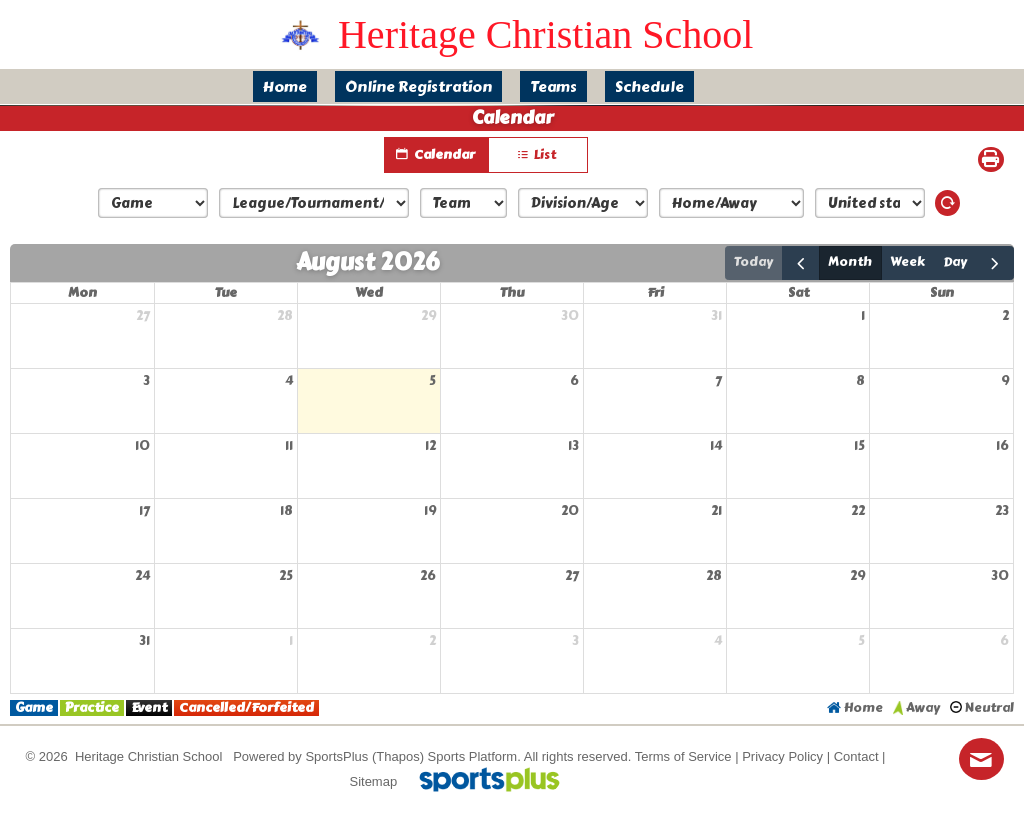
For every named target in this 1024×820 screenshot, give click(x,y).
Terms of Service (683, 756)
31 (716, 316)
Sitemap (373, 781)
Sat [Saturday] (798, 293)
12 (430, 446)
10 (142, 446)
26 (428, 576)
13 (573, 446)
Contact (856, 756)
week (907, 262)
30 (570, 316)
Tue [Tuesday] (226, 293)
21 (716, 511)
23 (1002, 511)
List (538, 155)
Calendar (436, 154)
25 (286, 576)
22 (858, 511)
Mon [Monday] (82, 293)
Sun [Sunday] (942, 293)
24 (142, 576)
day (955, 262)
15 (859, 446)
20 (570, 511)
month (850, 262)
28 (285, 316)
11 (289, 446)
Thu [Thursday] (512, 293)
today (753, 262)
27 (143, 316)
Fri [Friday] (655, 293)
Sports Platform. (474, 756)
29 (428, 316)
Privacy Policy (782, 756)
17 (144, 511)
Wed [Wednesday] (369, 293)
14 (716, 446)
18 (286, 511)
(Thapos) (398, 756)
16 (1002, 446)
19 (430, 511)
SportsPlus (336, 756)
